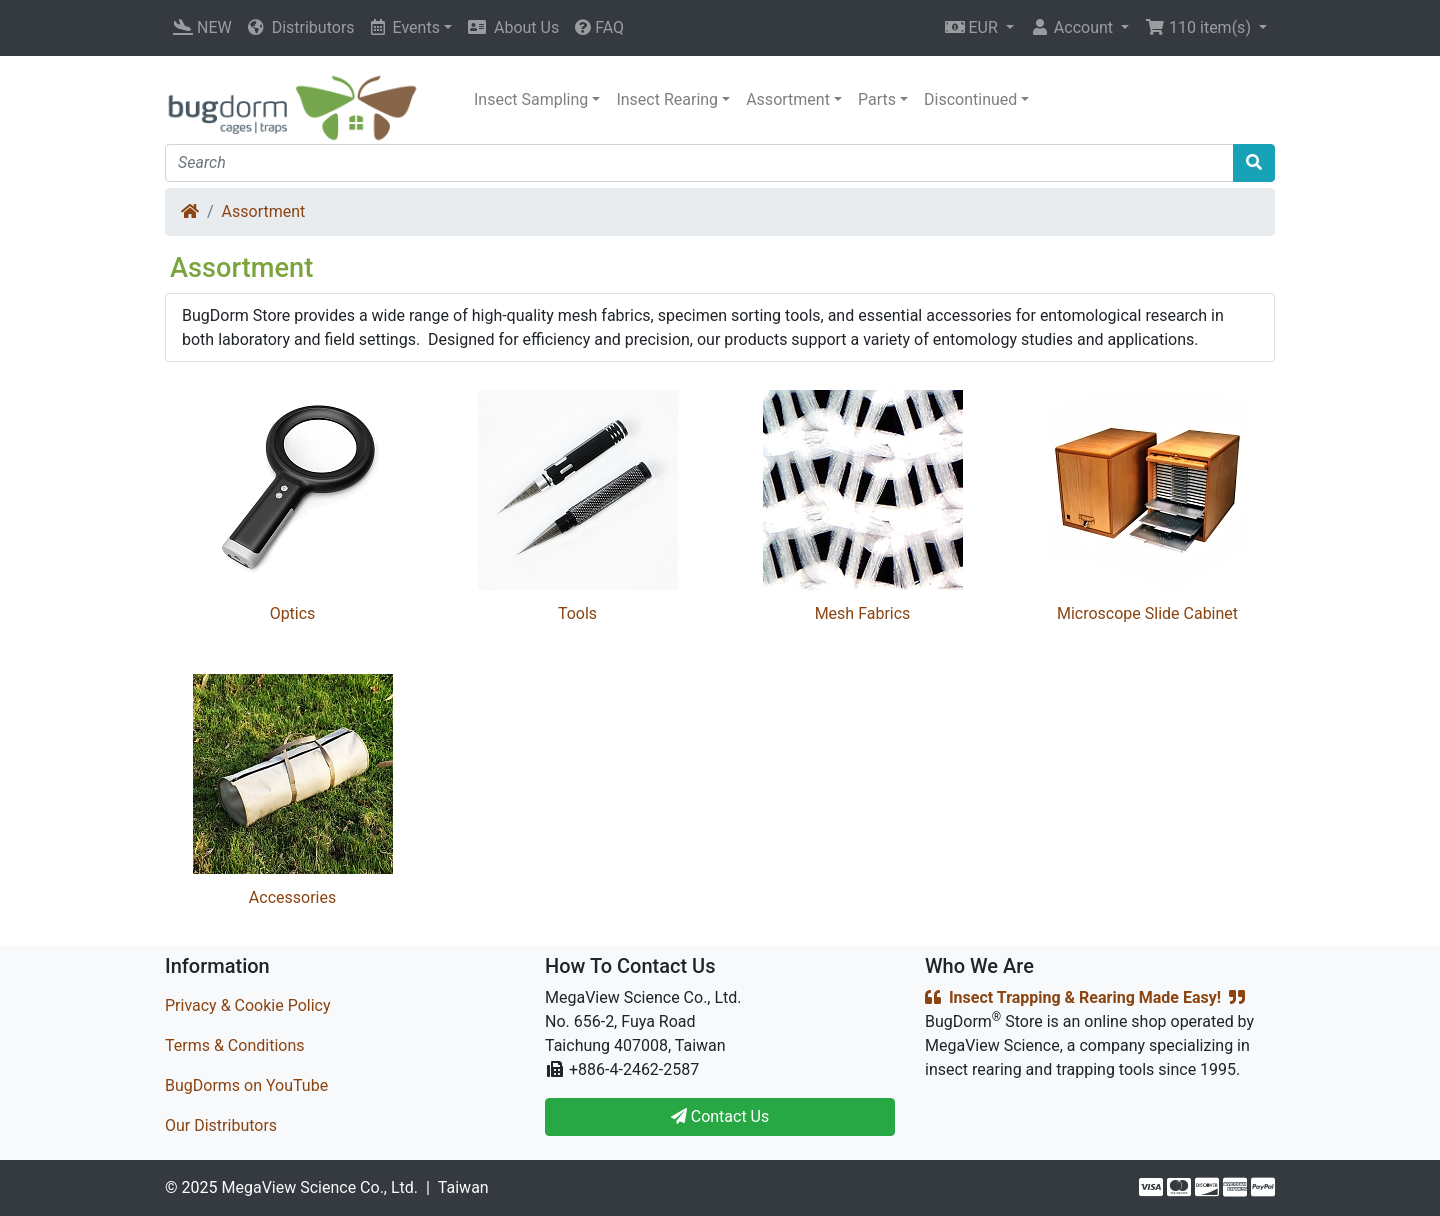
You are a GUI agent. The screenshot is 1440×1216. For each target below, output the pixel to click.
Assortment (264, 211)
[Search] (699, 163)
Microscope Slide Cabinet (1147, 613)
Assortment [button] (788, 99)
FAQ (599, 27)
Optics (293, 613)
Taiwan (463, 1187)
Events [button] (405, 27)
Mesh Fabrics (863, 613)
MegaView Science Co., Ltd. (319, 1187)
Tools (577, 613)
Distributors (301, 27)
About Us (513, 27)
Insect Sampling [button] (531, 99)
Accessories (292, 897)
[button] (979, 28)
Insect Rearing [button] (667, 99)
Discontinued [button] (970, 99)
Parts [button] (877, 99)
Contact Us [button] (720, 1116)
